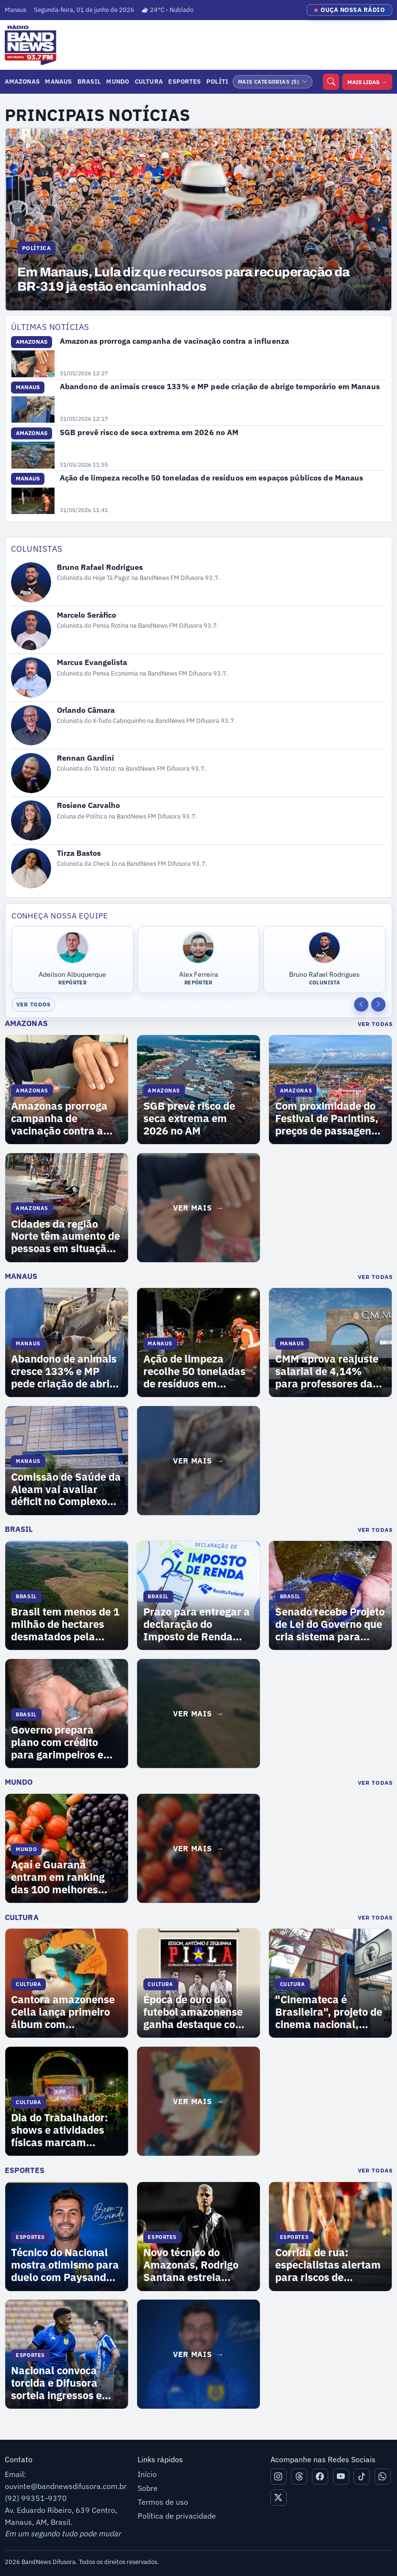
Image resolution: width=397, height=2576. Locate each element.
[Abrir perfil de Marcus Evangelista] (198, 677)
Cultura (149, 81)
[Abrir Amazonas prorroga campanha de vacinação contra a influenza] (33, 364)
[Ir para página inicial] (28, 45)
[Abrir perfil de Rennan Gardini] (198, 773)
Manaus (58, 81)
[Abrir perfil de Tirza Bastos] (198, 868)
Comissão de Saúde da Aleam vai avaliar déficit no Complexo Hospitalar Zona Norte (66, 1489)
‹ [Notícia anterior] (18, 219)
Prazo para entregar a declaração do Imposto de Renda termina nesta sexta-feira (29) (196, 1624)
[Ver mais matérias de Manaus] (198, 1460)
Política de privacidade (177, 2516)
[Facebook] (320, 2476)
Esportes (184, 81)
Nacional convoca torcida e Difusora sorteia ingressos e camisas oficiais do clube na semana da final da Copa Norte (60, 2383)
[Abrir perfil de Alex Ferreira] (199, 959)
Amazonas (22, 81)
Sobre (148, 2488)
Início (147, 2474)
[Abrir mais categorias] (272, 81)
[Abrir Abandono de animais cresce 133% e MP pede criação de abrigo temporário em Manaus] (33, 410)
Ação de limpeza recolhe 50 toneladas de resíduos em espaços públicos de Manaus (212, 477)
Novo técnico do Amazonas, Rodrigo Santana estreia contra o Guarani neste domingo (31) (190, 2265)
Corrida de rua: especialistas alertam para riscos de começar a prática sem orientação (328, 2265)
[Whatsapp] (383, 2476)
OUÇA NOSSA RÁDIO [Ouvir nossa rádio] (353, 10)
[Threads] (299, 2476)
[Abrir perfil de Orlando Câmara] (198, 725)
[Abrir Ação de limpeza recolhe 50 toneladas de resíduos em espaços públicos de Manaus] (33, 501)
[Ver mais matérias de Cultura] (198, 2101)
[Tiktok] (362, 2476)
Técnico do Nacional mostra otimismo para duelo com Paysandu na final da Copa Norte (65, 2265)
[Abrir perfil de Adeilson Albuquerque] (72, 959)
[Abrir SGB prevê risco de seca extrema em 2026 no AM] (33, 455)
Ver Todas (375, 1023)
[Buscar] (331, 82)
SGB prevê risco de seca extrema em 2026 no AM (149, 432)
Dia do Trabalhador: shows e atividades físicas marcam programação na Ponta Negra (59, 2130)
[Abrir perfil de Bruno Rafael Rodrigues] (198, 582)
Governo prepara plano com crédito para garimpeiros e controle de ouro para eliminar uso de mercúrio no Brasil (63, 1742)
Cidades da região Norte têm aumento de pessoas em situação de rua (65, 1236)
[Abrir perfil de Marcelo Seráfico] (198, 630)
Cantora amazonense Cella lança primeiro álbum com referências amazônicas (63, 2012)
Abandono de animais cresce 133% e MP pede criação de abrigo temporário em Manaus (220, 386)
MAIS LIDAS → (366, 82)
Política (221, 81)
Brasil (89, 81)
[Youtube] (341, 2476)
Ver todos (33, 1004)
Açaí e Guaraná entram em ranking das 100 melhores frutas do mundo (58, 1877)
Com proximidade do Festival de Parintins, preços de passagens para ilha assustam (326, 1118)
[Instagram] (278, 2476)
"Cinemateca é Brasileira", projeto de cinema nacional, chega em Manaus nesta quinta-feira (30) (330, 2012)
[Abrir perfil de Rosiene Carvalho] (198, 820)
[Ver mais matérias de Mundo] (198, 1848)
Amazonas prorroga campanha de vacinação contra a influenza (174, 341)
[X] (278, 2497)
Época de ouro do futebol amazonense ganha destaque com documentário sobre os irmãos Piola (194, 2012)
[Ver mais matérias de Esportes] (198, 2354)
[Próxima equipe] (378, 1004)
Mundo (117, 81)
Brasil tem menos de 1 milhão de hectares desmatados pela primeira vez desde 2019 (65, 1624)
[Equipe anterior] (361, 1004)
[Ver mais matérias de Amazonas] (198, 1207)
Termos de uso (163, 2502)
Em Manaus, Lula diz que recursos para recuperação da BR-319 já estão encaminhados (183, 279)
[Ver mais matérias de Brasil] (198, 1713)
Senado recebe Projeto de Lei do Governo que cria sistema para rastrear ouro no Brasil (330, 1624)
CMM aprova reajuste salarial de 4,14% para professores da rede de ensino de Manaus (326, 1371)
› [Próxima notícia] (378, 219)
